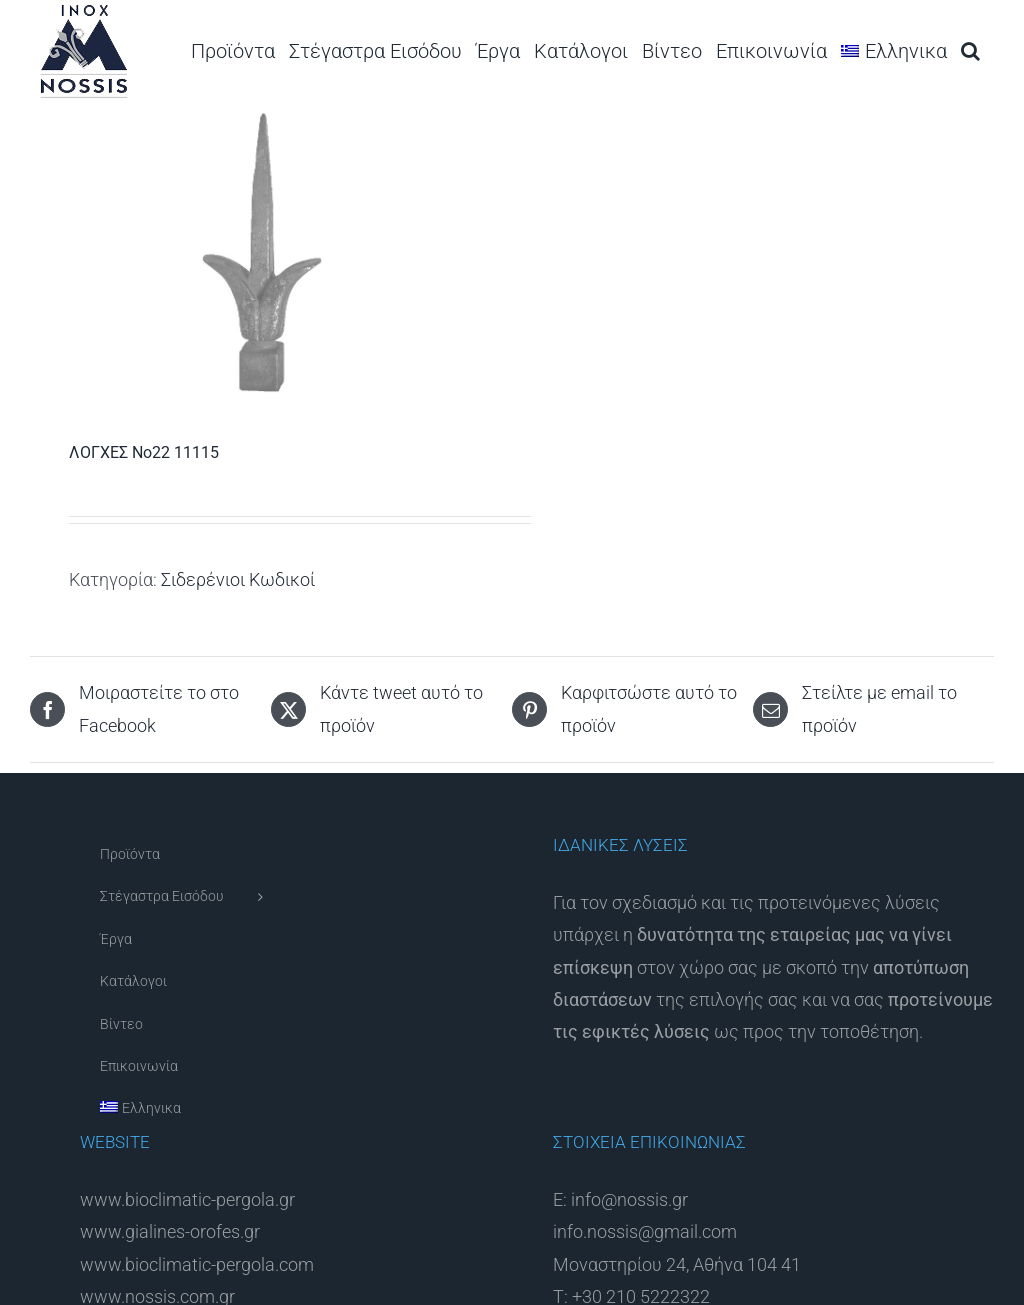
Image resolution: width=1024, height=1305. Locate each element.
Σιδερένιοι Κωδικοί (238, 579)
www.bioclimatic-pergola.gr (187, 1199)
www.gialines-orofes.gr (170, 1231)
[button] (970, 50)
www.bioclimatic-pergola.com (197, 1264)
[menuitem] (894, 50)
